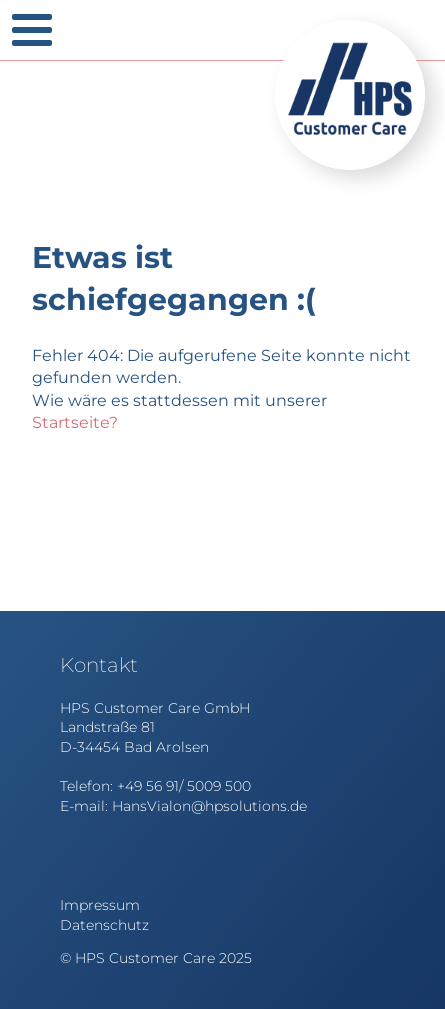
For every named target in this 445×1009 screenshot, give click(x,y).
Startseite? (75, 422)
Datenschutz (104, 925)
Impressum (100, 905)
